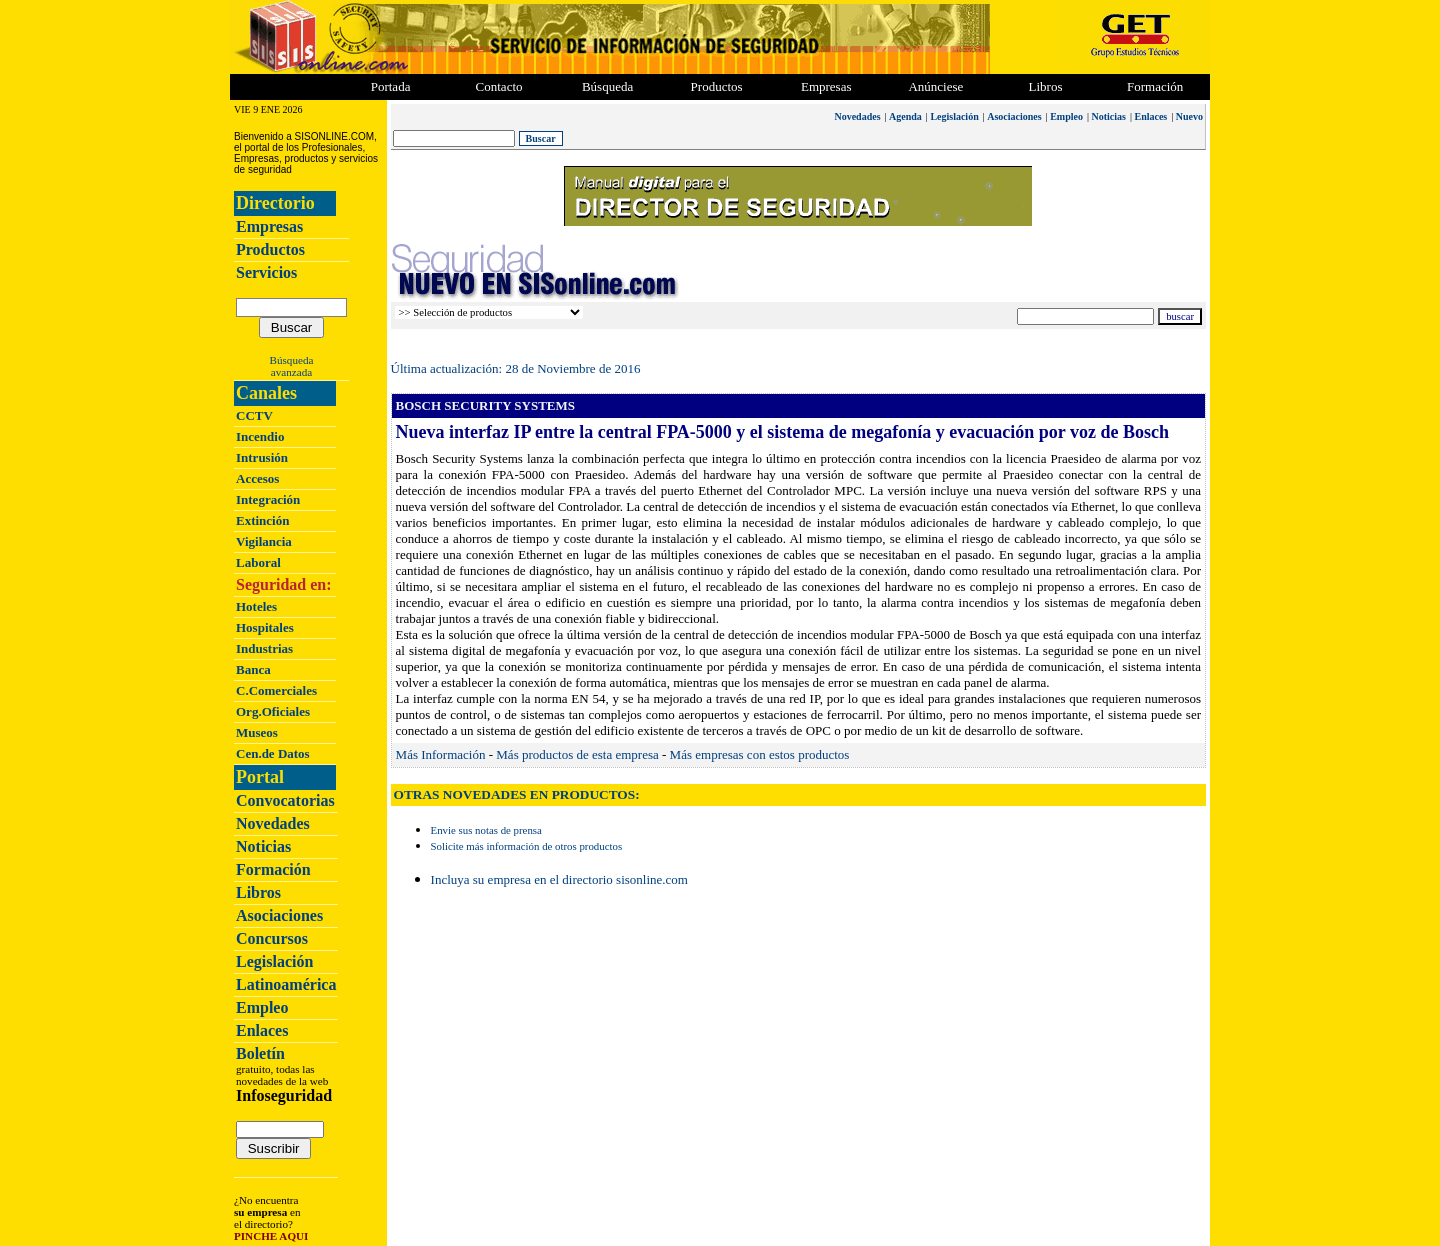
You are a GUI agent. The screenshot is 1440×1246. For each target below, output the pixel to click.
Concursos (272, 938)
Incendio (260, 436)
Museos (257, 732)
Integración (268, 499)
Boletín (260, 1053)
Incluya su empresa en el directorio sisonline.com (559, 879)
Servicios (266, 272)
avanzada (291, 372)
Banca (253, 669)
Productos (270, 249)
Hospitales (265, 627)
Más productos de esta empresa (577, 754)
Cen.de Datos (273, 753)
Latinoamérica (286, 984)
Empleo (262, 1007)
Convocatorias (285, 800)
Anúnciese (935, 86)
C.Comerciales (276, 690)
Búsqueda (292, 360)
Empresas (826, 86)
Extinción (262, 520)
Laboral (258, 562)
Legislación (274, 961)
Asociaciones (279, 915)
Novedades (273, 823)
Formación (1155, 86)
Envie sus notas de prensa (486, 830)
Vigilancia (264, 541)
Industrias (264, 648)
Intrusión (262, 457)
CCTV (254, 415)
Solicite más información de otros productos (527, 846)
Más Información (441, 754)
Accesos (257, 478)
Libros (258, 892)
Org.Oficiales (273, 711)
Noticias (263, 846)
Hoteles (256, 606)
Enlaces (262, 1030)
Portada (391, 86)
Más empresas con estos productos (760, 754)
